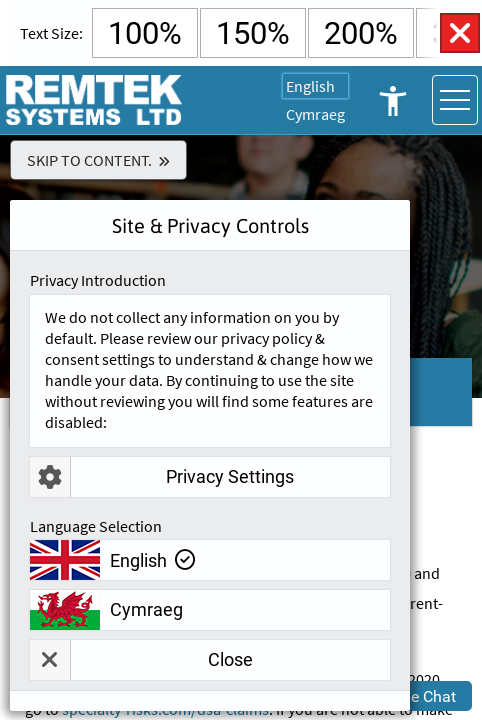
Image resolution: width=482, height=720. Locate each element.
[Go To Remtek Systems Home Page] (95, 100)
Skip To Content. (89, 160)
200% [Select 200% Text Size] (361, 33)
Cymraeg (315, 114)
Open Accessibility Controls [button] (392, 100)
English (310, 86)
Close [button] (141, 660)
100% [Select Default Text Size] (145, 33)
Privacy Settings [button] (162, 477)
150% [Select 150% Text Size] (253, 33)
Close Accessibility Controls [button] (460, 33)
